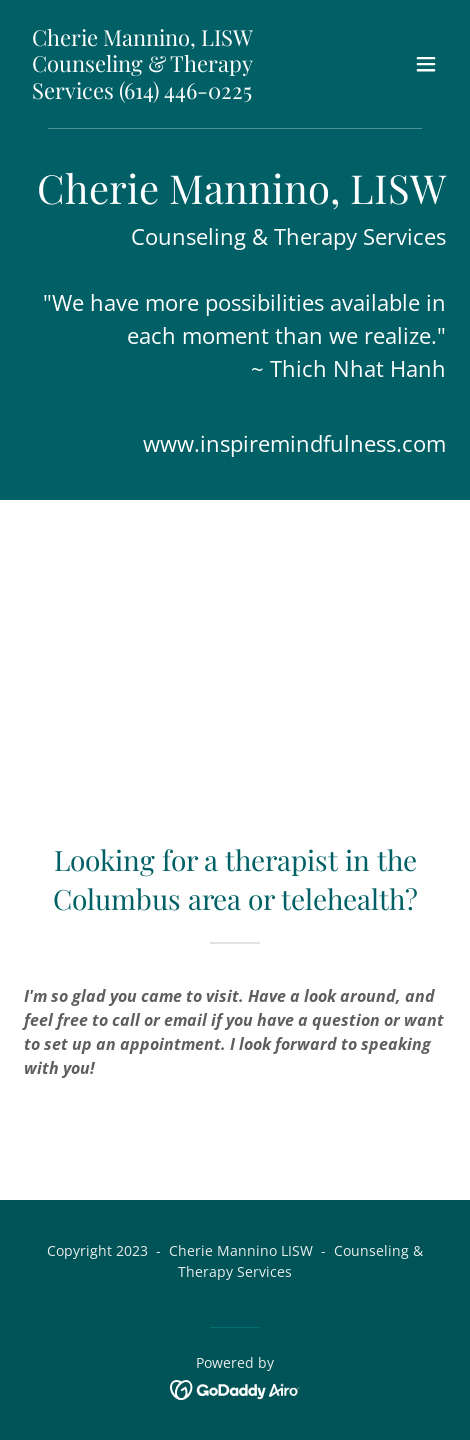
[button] (426, 64)
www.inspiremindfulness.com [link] (294, 443)
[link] (171, 93)
